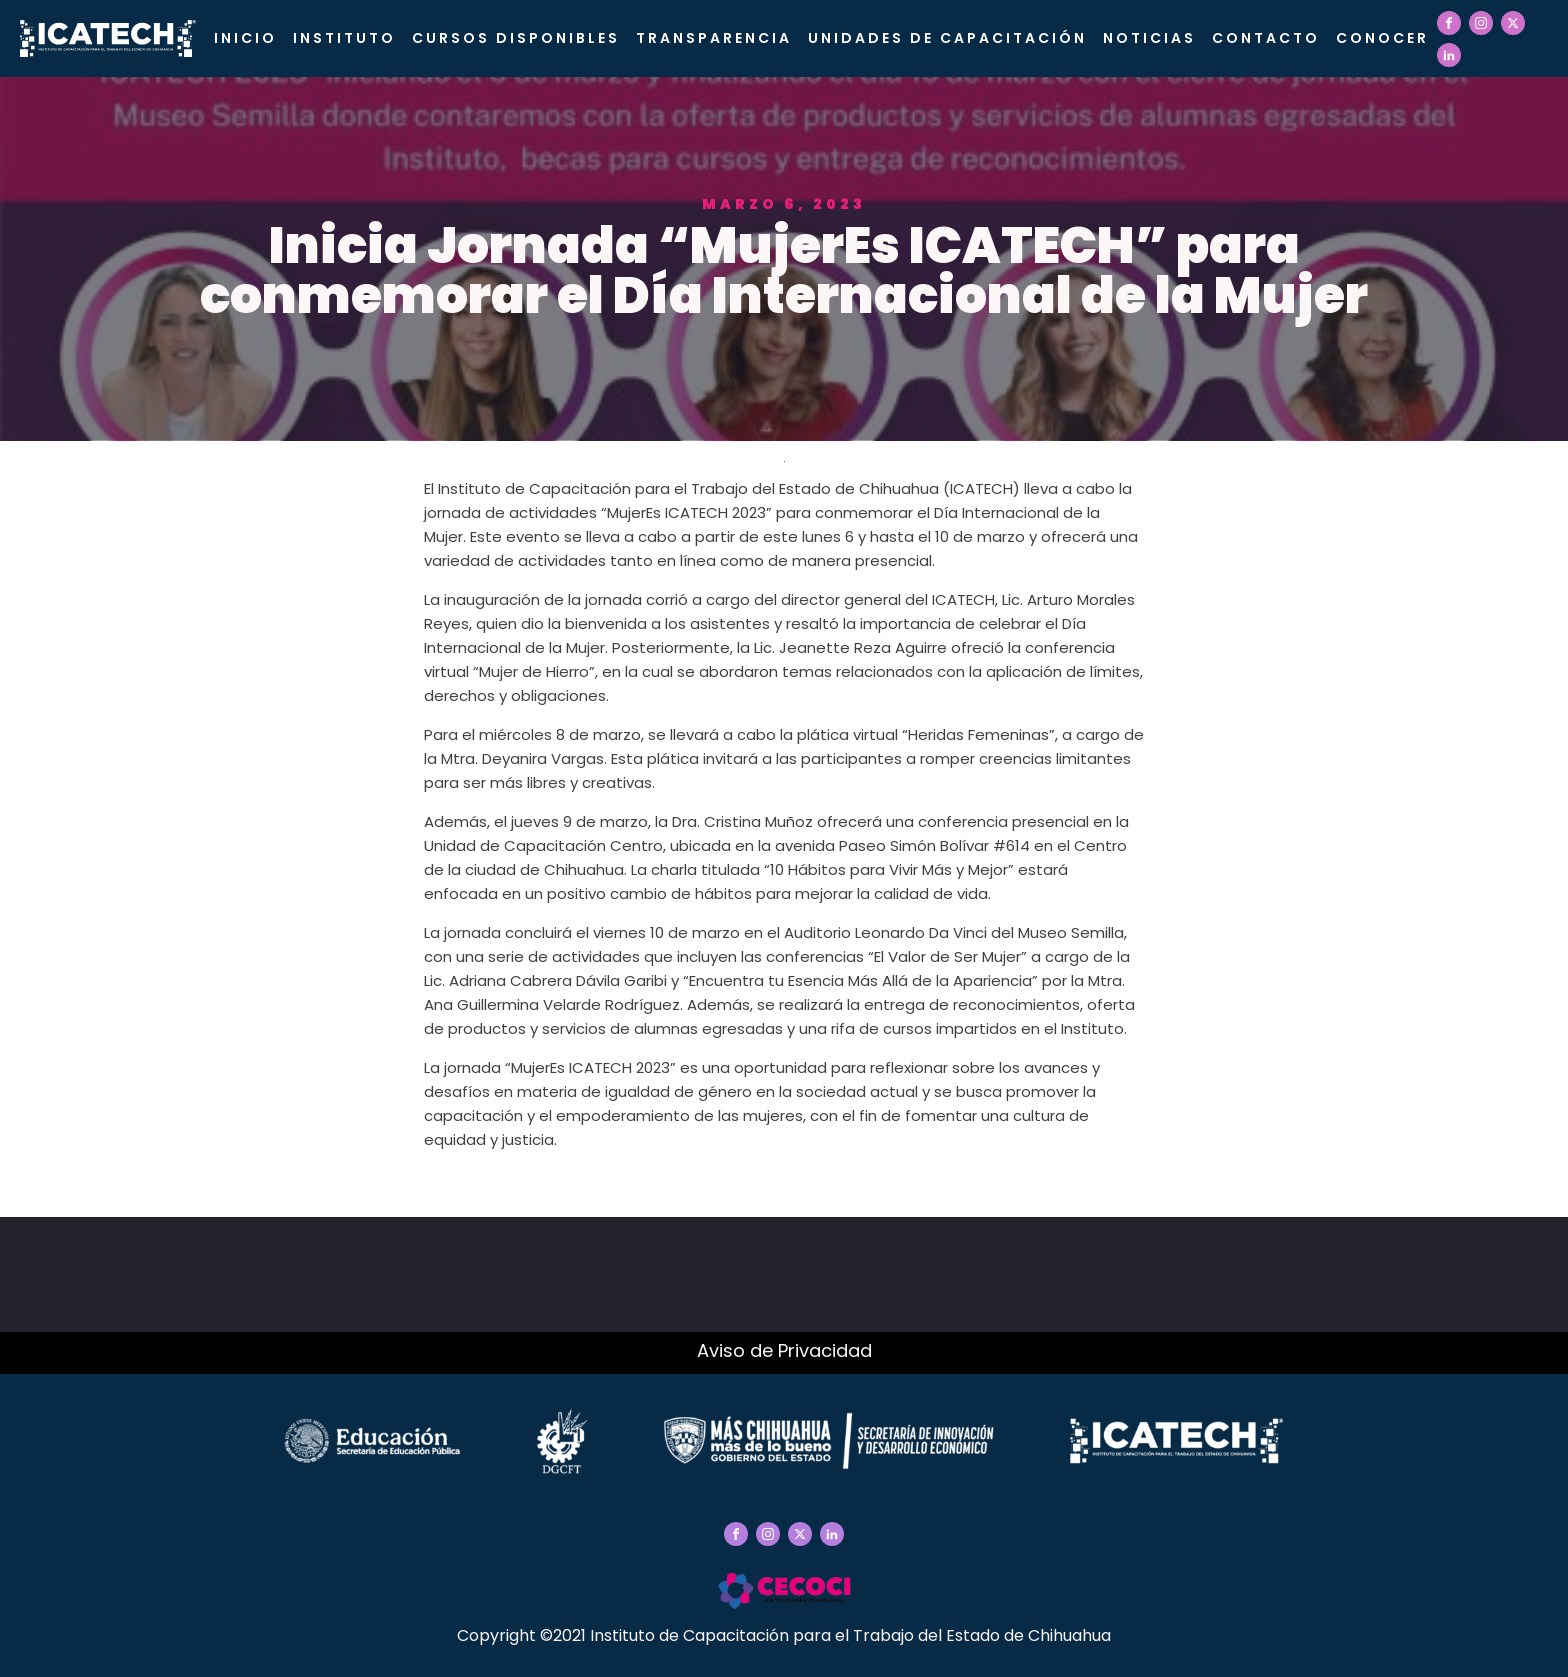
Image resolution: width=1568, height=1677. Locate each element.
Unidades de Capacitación (947, 38)
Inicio (245, 38)
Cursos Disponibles (516, 38)
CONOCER (1382, 38)
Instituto (344, 38)
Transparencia (714, 38)
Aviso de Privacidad (784, 1350)
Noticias (1149, 38)
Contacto (1266, 38)
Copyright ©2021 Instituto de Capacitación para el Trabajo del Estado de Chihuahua (784, 1635)
